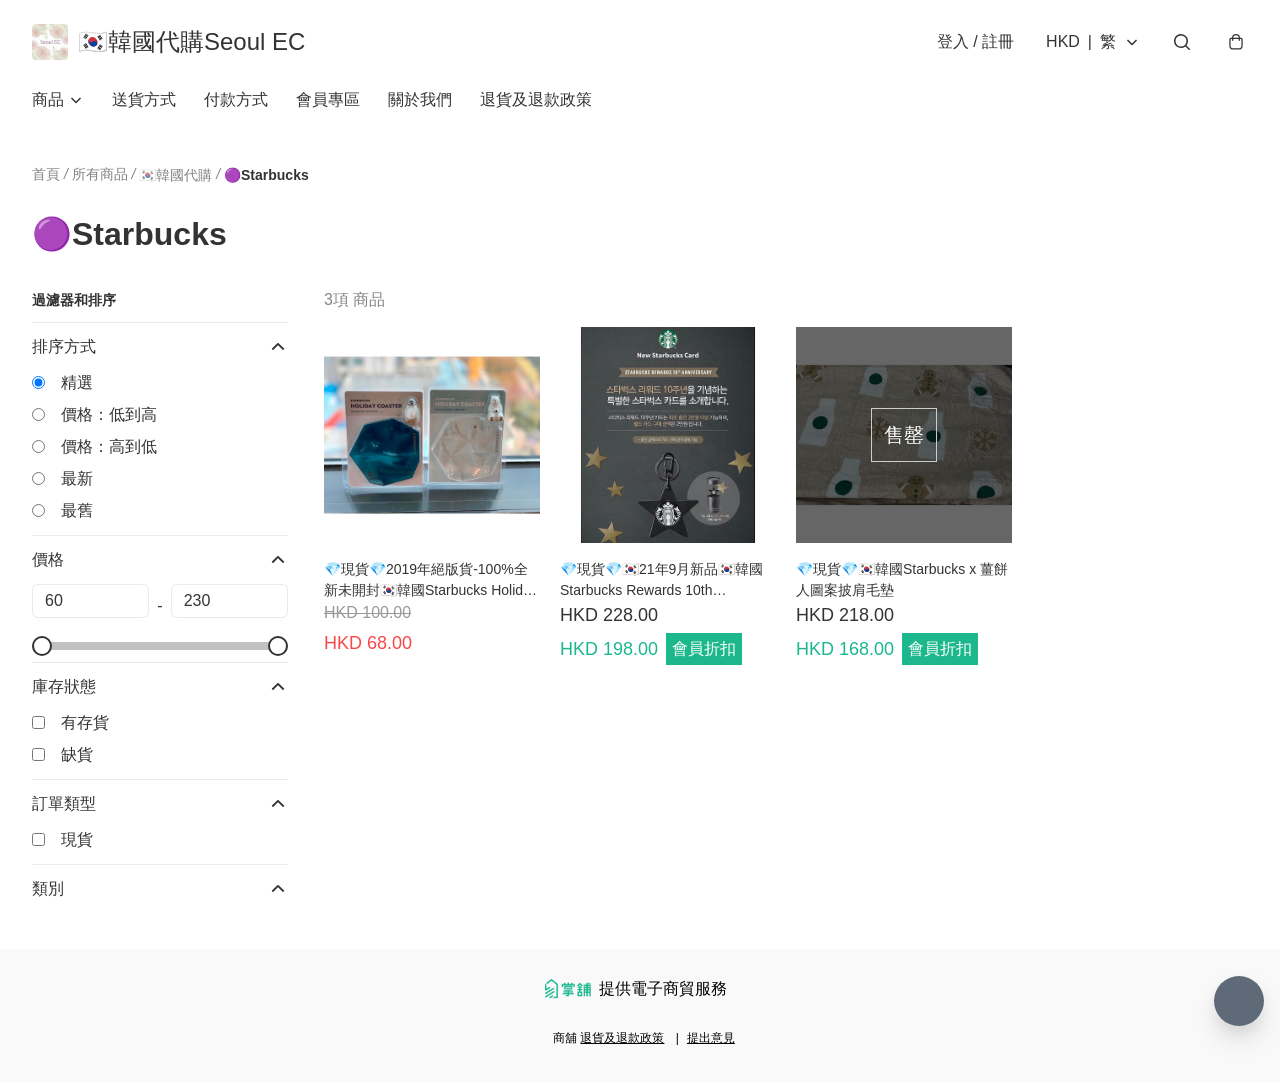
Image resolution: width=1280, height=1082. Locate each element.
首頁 (46, 174)
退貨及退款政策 (536, 99)
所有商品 (100, 174)
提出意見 (711, 1038)
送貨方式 (144, 99)
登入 (975, 41)
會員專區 (328, 99)
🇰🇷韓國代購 (175, 175)
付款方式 (236, 99)
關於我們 (420, 99)
